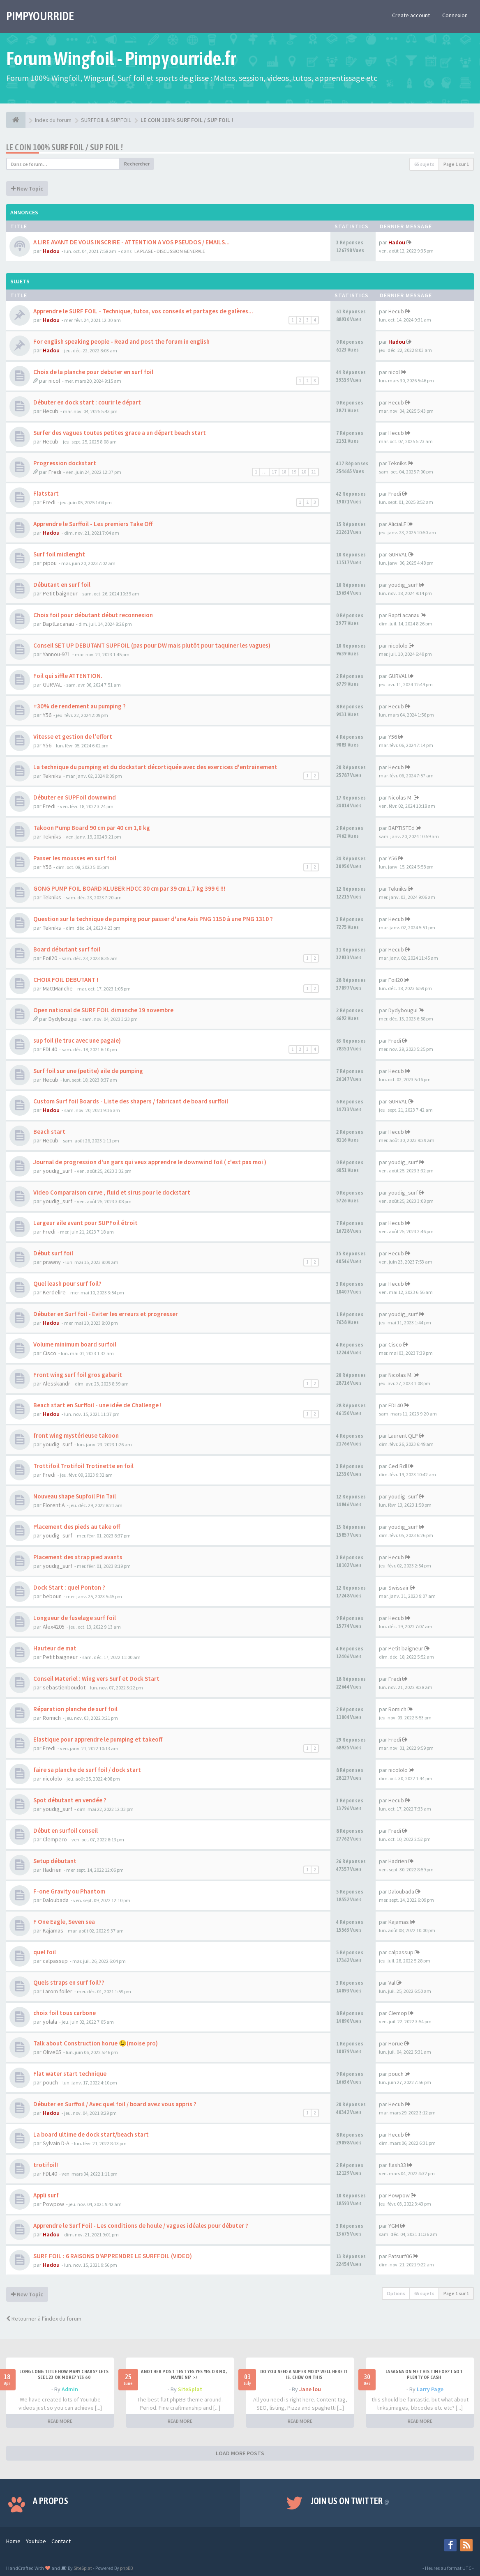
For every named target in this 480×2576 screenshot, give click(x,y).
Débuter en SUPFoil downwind (74, 797)
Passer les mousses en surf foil (74, 858)
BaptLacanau (58, 623)
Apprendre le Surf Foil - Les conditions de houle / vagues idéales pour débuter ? (140, 2225)
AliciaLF (397, 524)
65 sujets (424, 164)
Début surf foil (53, 1253)
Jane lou (310, 2389)
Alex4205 (54, 1626)
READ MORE (60, 2421)
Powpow (53, 2204)
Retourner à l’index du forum (43, 2318)
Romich (52, 1717)
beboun (52, 1596)
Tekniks (397, 463)
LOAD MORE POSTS (240, 2453)
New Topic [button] (27, 188)
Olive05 (52, 2052)
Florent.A (54, 1505)
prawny (52, 1262)
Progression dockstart (64, 463)
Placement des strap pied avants (77, 1557)
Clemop (397, 2013)
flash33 (397, 2165)
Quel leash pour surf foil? (67, 1283)
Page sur (456, 164)
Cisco (49, 1353)
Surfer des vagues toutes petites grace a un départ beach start (119, 433)
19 (293, 472)
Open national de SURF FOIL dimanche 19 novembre (103, 1010)
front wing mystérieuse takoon (76, 1435)
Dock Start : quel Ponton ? (69, 1587)
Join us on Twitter (350, 2501)
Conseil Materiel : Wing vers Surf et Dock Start (96, 1678)
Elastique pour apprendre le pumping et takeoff (97, 1739)
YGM (393, 2225)
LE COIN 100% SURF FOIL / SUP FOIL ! (64, 147)
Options (396, 2293)
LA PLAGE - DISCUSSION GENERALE (169, 251)
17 (274, 472)
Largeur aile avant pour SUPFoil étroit (85, 1223)
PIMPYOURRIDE (40, 16)
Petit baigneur (60, 593)
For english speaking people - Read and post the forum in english (121, 341)
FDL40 (50, 1049)
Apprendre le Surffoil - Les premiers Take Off (92, 524)
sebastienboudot (64, 1687)
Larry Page (430, 2389)
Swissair (398, 1587)
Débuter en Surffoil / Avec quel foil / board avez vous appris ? (114, 2104)
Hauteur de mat (54, 1648)
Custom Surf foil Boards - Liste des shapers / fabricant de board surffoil (130, 1101)
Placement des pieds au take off (76, 1526)
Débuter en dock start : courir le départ (87, 402)
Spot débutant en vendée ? (69, 1800)
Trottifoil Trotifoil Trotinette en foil (83, 1466)
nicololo (398, 645)
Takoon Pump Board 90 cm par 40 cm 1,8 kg (91, 828)
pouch (50, 2082)
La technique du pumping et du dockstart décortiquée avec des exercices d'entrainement (155, 767)
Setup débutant (54, 1861)
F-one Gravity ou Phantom (69, 1891)
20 (303, 472)
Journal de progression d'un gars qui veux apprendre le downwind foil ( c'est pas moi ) (149, 1162)
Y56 (47, 715)
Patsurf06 (400, 2256)
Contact (61, 2541)
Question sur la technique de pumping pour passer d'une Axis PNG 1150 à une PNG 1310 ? (153, 919)
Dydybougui (63, 1019)
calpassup (55, 1961)
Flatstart (46, 493)
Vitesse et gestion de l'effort (72, 736)
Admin (70, 2389)
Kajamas (53, 1930)
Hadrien (52, 1869)
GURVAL (397, 554)
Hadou (51, 251)
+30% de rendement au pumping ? (79, 706)
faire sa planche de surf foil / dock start (87, 1770)
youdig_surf (403, 584)
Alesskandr (56, 1383)
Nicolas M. (400, 797)
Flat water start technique (69, 2073)
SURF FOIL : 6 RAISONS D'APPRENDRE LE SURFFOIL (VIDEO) (112, 2256)
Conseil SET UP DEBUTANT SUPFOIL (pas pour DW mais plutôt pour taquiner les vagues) (151, 645)
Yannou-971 (56, 654)
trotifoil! (45, 2165)
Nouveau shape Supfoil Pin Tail (74, 1496)
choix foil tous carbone (64, 2013)
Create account (411, 15)
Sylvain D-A (56, 2143)
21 (313, 472)
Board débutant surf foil (66, 949)
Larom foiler (57, 1991)
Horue (395, 2043)
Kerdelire (54, 1292)
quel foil (44, 1952)
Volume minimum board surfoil (74, 1344)
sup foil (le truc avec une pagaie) (77, 1040)
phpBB (126, 2568)
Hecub (396, 311)
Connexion (455, 15)
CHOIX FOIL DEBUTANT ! (65, 980)
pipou (50, 563)
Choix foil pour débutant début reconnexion (93, 615)
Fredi (54, 472)
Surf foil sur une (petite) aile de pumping (88, 1071)
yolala (50, 2021)
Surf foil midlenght (59, 554)
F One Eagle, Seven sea (64, 1922)
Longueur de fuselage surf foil (74, 1618)
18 (284, 472)
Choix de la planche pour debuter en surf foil (93, 372)
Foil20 (50, 958)
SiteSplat (190, 2389)
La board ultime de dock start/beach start (91, 2134)
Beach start (49, 1131)
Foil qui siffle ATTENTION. (67, 676)
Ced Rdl (397, 1466)
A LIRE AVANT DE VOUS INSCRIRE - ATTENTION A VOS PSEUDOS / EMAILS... (131, 242)
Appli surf (46, 2195)
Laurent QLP (403, 1435)
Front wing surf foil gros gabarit (77, 1375)
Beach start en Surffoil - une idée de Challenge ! (97, 1405)
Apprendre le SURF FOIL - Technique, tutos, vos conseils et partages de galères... (143, 311)
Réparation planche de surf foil (75, 1709)
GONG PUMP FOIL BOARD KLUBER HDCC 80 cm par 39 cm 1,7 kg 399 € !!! (129, 888)
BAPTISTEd (401, 828)
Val (391, 1982)
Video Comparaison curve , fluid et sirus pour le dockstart (111, 1192)
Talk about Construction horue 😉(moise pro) (95, 2043)
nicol (54, 380)
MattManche (58, 988)
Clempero (55, 1839)
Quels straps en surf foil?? (68, 1982)
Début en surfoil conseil (65, 1830)
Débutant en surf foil (61, 584)
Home (13, 2541)
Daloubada (56, 1900)
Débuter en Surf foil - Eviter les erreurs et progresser (105, 1314)
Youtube (36, 2541)
